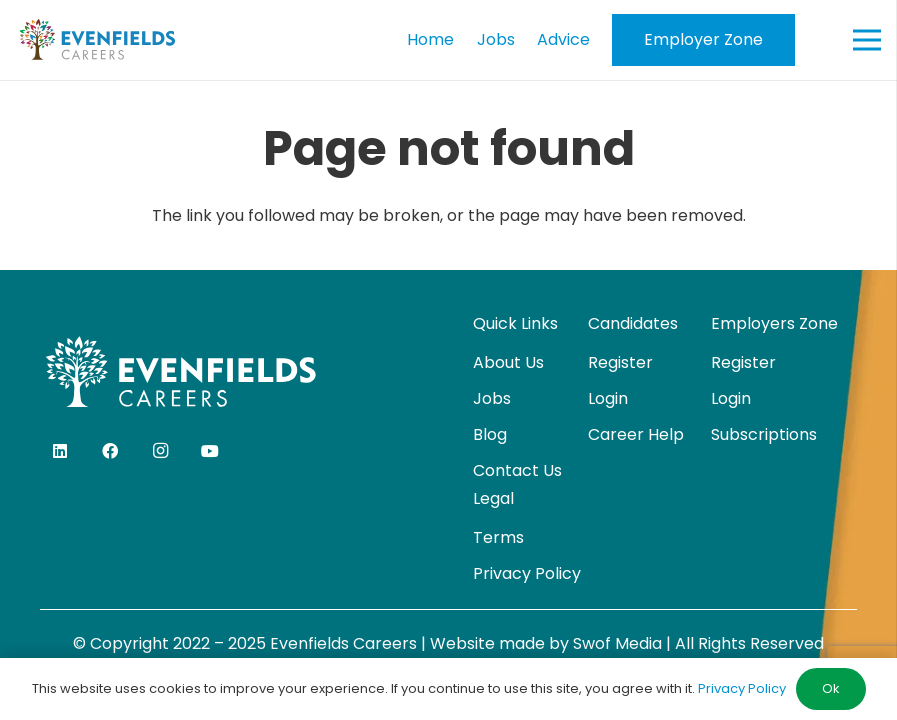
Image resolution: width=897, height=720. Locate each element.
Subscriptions (764, 434)
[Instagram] (160, 451)
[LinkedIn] (60, 451)
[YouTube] (210, 451)
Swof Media (617, 643)
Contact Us (517, 470)
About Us (508, 362)
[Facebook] (110, 451)
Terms (498, 537)
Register (620, 362)
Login (608, 398)
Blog (490, 434)
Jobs (492, 398)
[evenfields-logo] (97, 40)
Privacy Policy (527, 573)
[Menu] (867, 40)
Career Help (636, 434)
